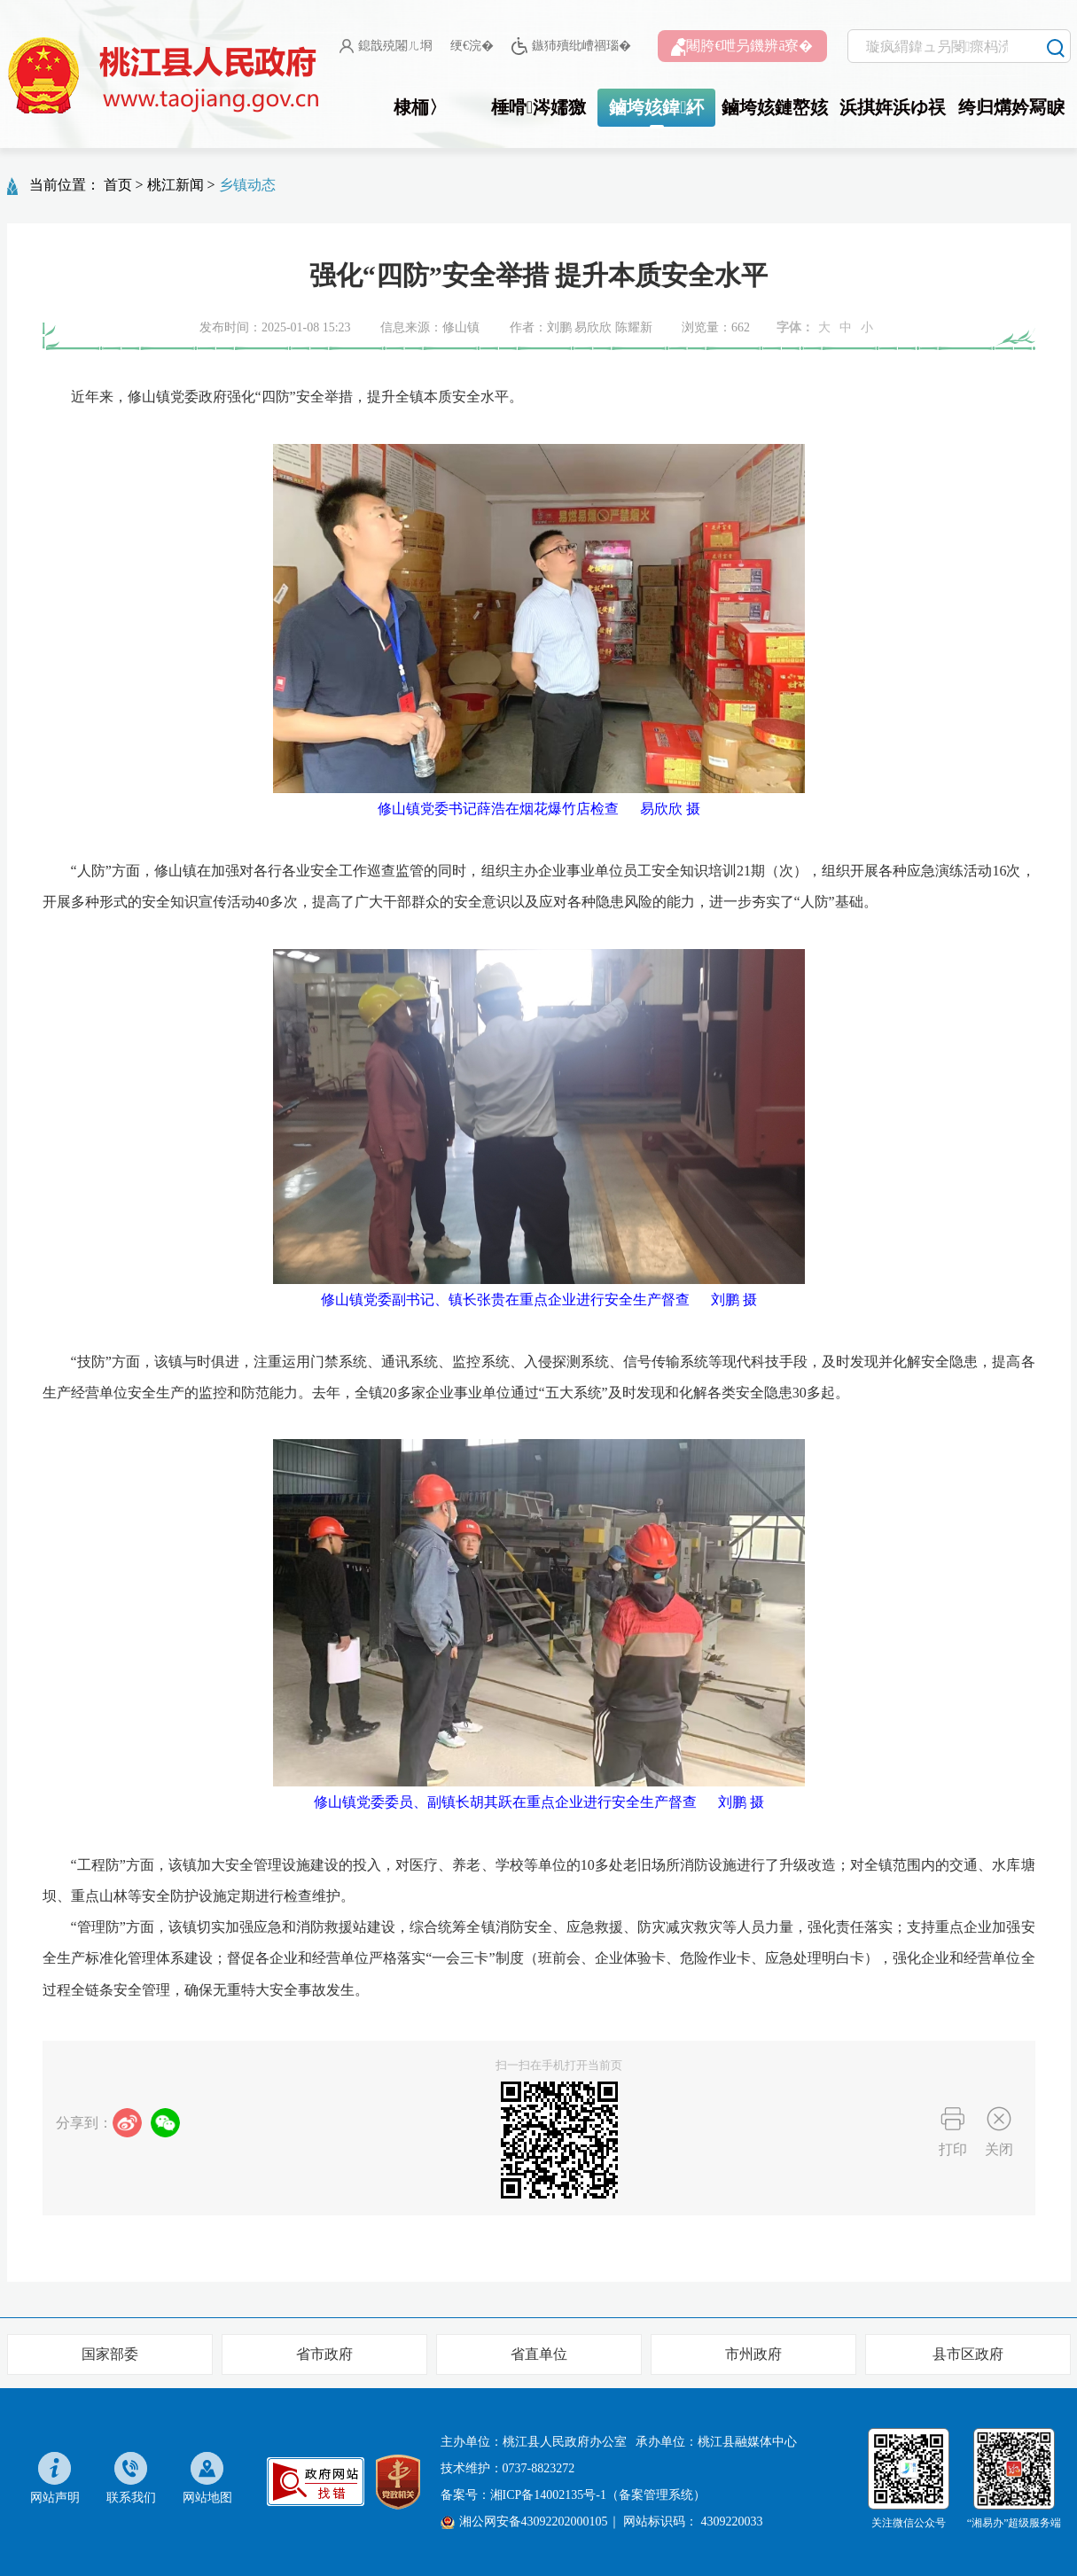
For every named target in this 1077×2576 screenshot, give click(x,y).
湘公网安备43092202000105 (524, 2522)
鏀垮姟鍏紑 (656, 107)
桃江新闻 (175, 184)
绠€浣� (472, 45)
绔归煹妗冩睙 (1011, 107)
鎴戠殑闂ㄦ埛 (386, 46)
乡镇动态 (247, 184)
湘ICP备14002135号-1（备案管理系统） (598, 2495)
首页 (118, 184)
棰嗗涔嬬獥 (538, 107)
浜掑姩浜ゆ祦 (892, 107)
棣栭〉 (420, 107)
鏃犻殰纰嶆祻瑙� (571, 46)
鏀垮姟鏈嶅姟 (775, 107)
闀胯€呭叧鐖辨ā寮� (742, 47)
